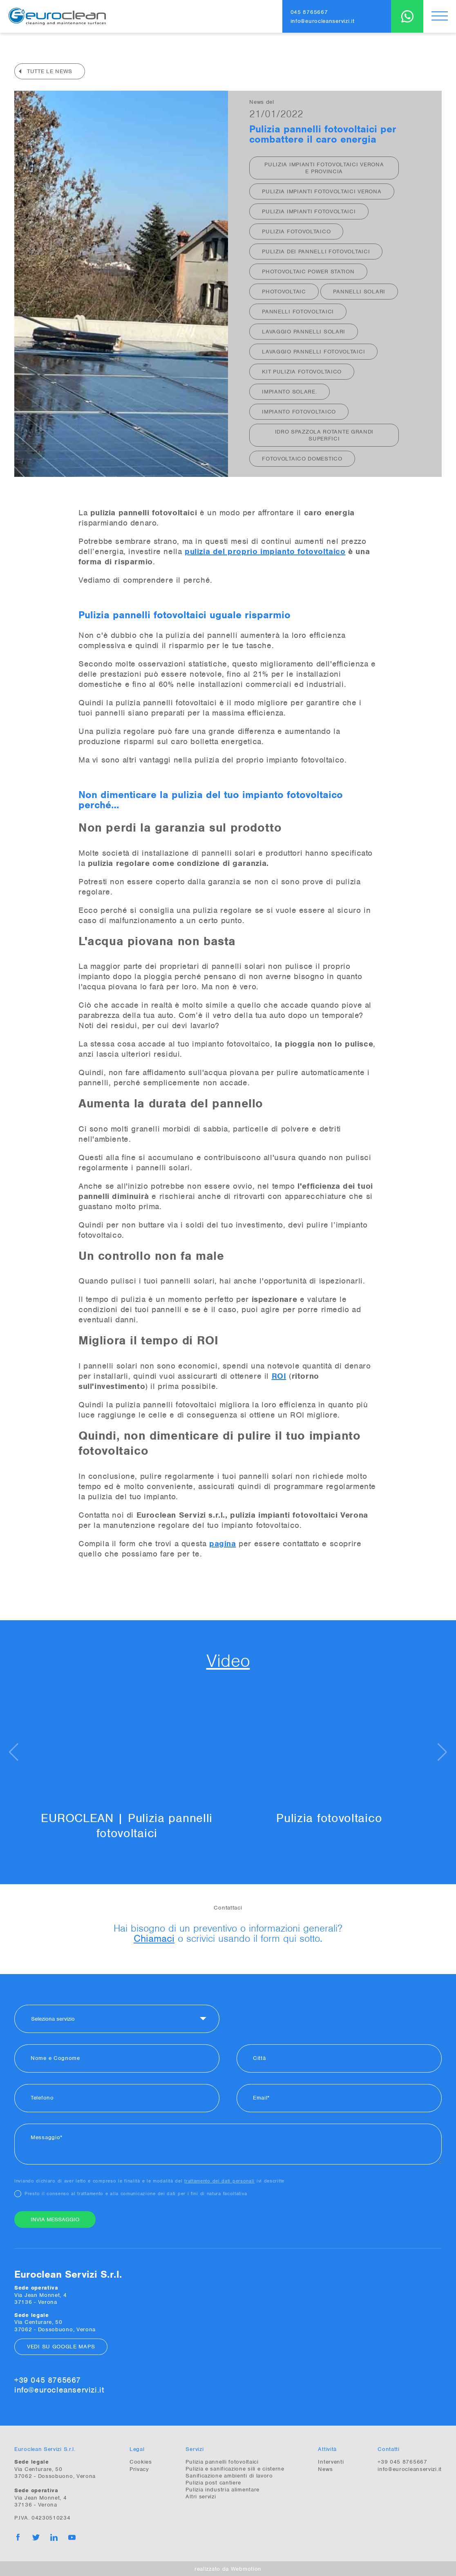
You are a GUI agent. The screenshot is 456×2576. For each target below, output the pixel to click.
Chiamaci (154, 1938)
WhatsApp (407, 16)
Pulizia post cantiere (213, 2482)
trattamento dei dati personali (219, 2180)
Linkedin (54, 2536)
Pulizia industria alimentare (222, 2489)
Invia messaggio (55, 2219)
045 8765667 (309, 12)
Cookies (141, 2461)
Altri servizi (201, 2496)
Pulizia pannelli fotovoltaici (222, 2461)
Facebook (18, 2536)
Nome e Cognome (55, 2057)
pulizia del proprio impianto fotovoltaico (265, 551)
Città (259, 2057)
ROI (279, 1376)
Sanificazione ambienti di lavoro (229, 2475)
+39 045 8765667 (47, 2380)
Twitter (36, 2536)
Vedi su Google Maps (61, 2346)
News (325, 2468)
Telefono (42, 2097)
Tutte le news (49, 71)
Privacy (139, 2468)
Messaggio (45, 2136)
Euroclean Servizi (57, 16)
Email (260, 2097)
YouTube (72, 2536)
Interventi (331, 2461)
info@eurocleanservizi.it (323, 21)
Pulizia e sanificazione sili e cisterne (235, 2468)
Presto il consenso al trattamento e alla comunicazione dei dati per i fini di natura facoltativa (136, 2193)
